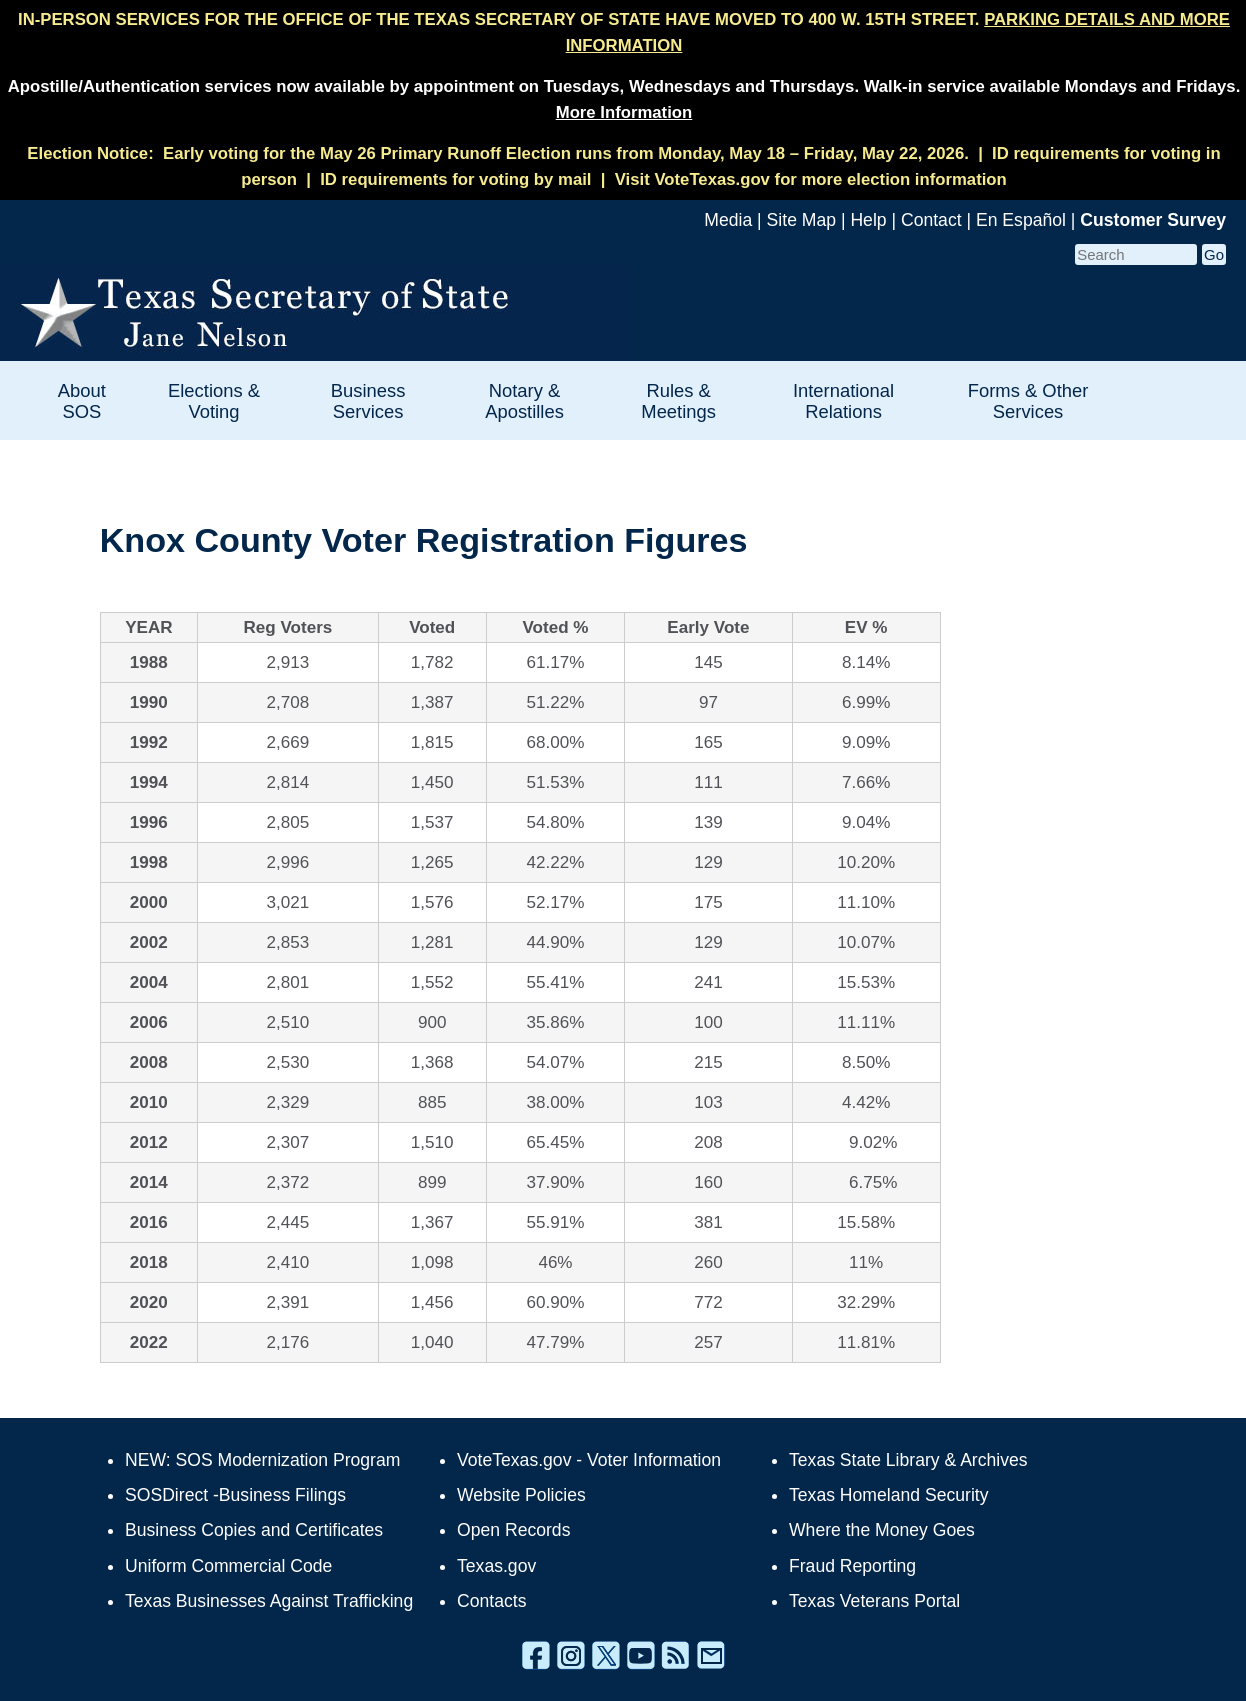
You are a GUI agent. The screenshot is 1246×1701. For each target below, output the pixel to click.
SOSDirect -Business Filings (235, 1495)
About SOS (82, 401)
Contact (931, 220)
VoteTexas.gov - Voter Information (589, 1460)
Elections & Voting (214, 401)
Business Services (368, 401)
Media (728, 220)
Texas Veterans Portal (874, 1601)
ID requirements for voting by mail (455, 179)
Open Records (513, 1530)
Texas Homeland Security (888, 1495)
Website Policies (521, 1495)
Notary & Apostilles (524, 401)
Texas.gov (496, 1566)
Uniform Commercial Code (228, 1566)
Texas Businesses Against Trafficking (269, 1601)
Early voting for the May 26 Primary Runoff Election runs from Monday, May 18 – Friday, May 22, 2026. (566, 153)
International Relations (843, 401)
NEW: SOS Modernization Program (262, 1460)
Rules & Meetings (678, 401)
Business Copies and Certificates (254, 1530)
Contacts (491, 1601)
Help (868, 220)
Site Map (801, 220)
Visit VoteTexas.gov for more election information (811, 179)
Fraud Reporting (852, 1566)
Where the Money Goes (882, 1530)
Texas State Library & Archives (908, 1460)
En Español (1021, 220)
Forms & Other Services (1028, 401)
